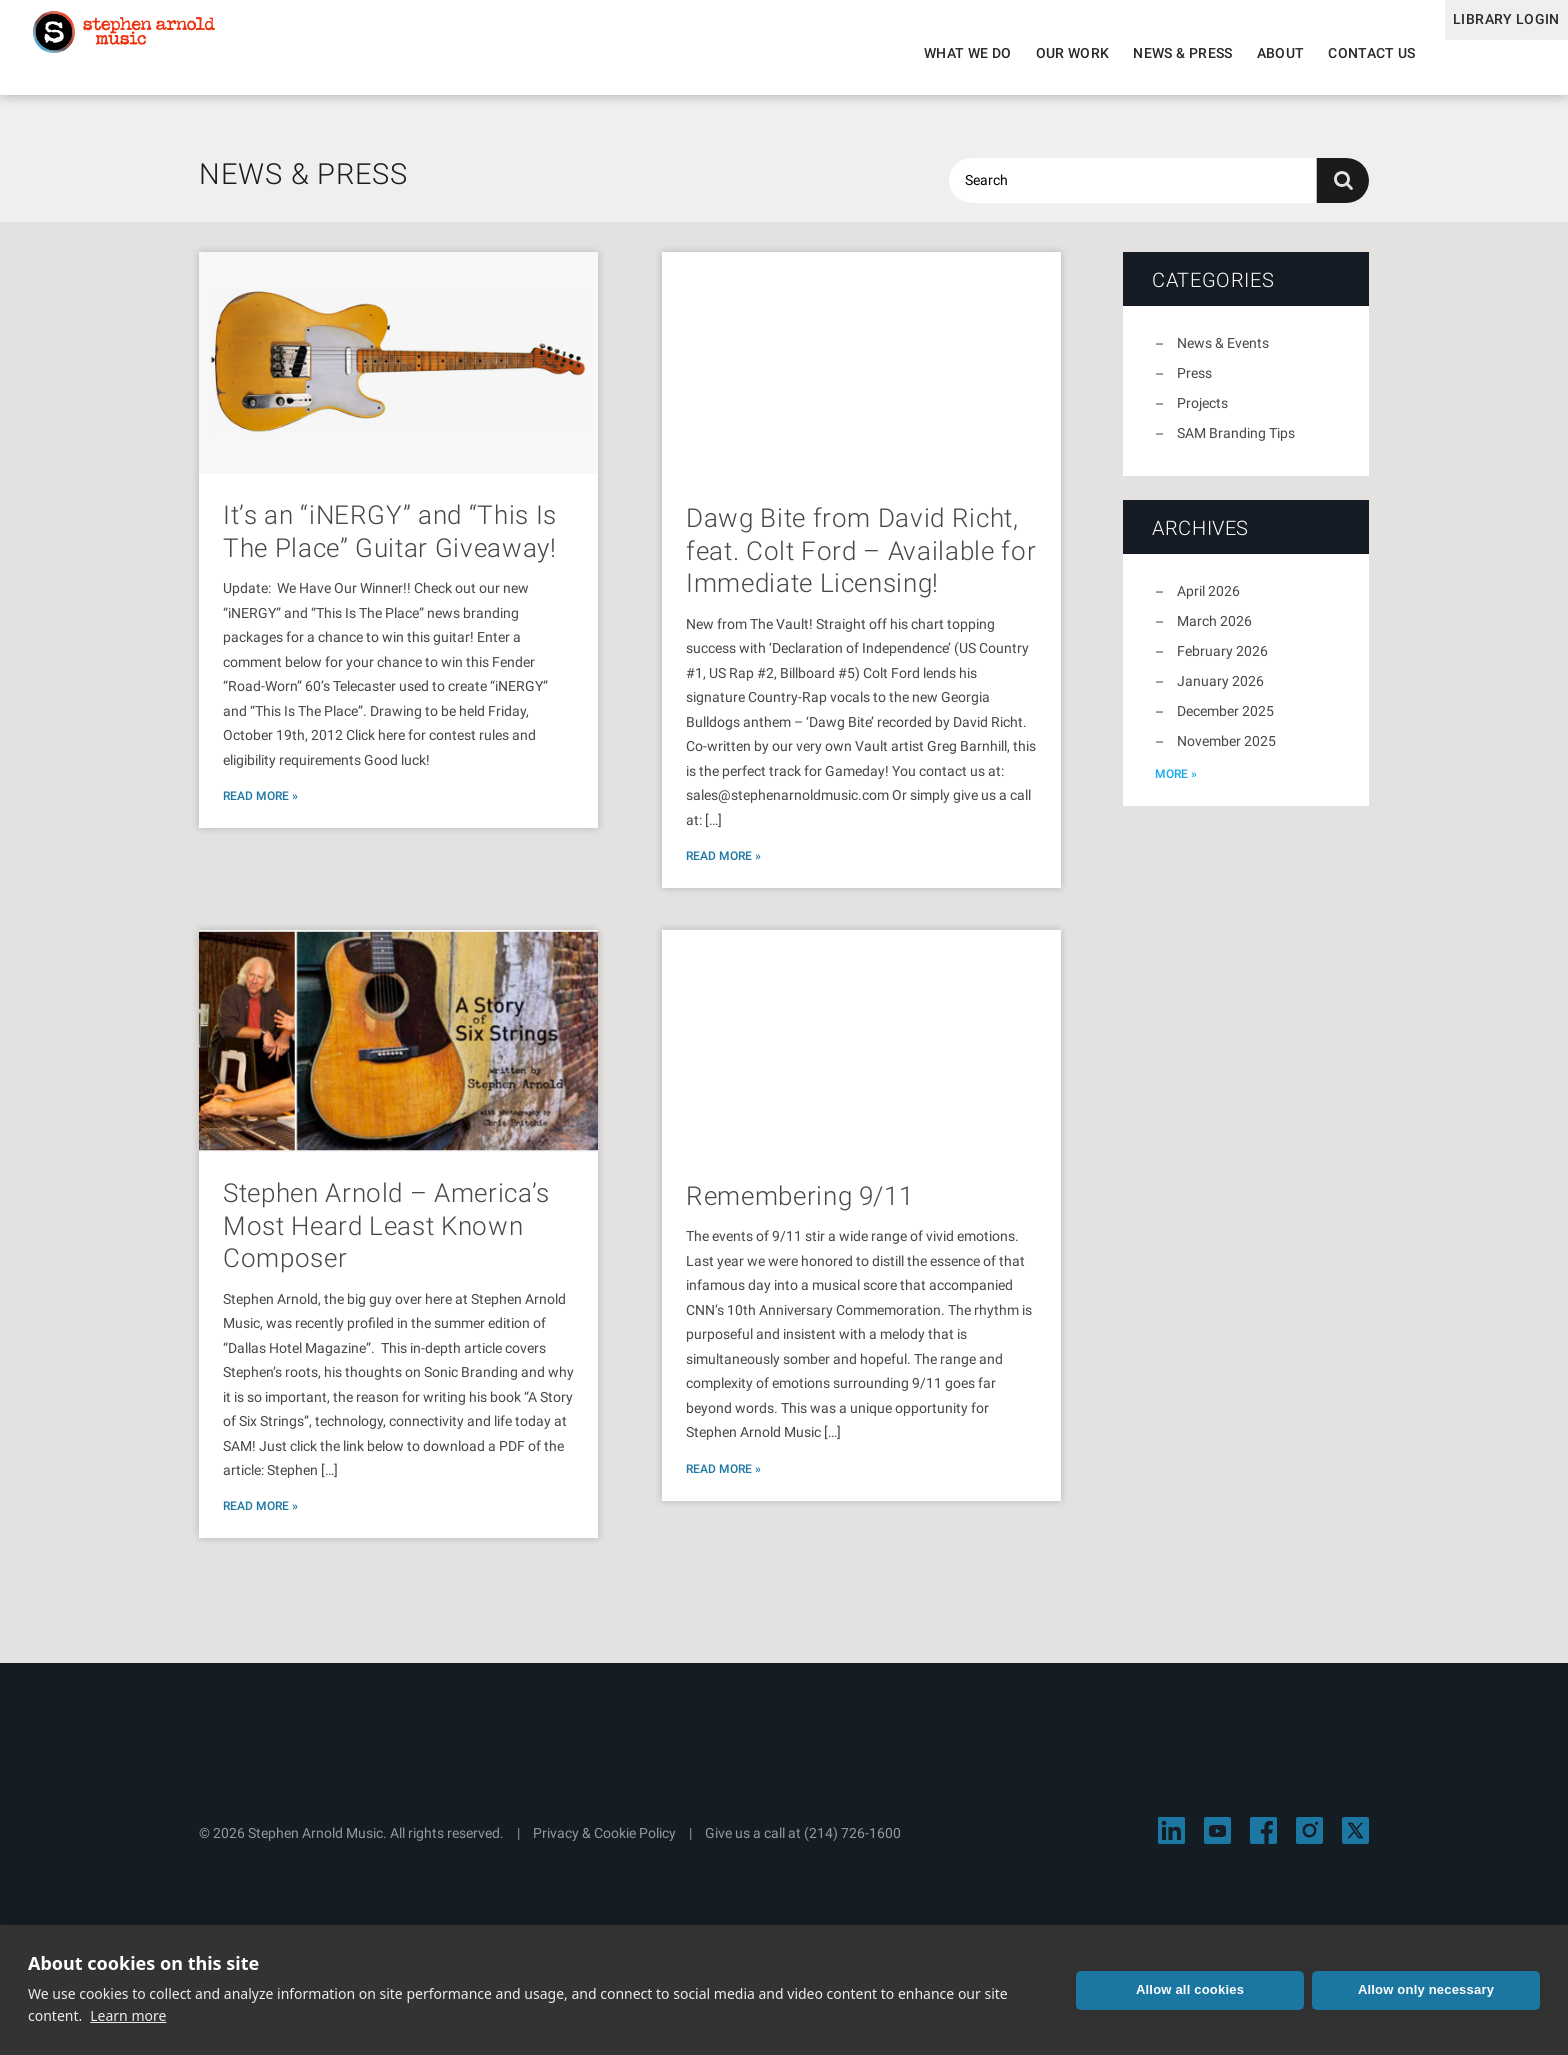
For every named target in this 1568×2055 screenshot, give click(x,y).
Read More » (260, 808)
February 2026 (1222, 663)
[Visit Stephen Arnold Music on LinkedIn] (1171, 1842)
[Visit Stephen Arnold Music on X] (1355, 1842)
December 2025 (1225, 723)
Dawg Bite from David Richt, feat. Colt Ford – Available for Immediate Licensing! (861, 562)
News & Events (1223, 355)
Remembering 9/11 (799, 1208)
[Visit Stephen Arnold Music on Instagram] (1309, 1842)
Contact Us (1341, 53)
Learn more (128, 2015)
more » (1176, 786)
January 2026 (1220, 693)
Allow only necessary (1426, 1989)
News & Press (1151, 53)
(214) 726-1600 (852, 1845)
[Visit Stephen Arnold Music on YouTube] (1217, 1842)
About (1249, 53)
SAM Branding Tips (1236, 445)
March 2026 (1214, 633)
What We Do (937, 53)
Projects (1202, 415)
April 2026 (1208, 603)
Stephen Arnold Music (152, 54)
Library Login (1490, 53)
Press (1194, 385)
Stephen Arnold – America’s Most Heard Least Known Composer (386, 1237)
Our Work (1041, 53)
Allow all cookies (1190, 1989)
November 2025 (1226, 753)
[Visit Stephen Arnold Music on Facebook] (1263, 1842)
